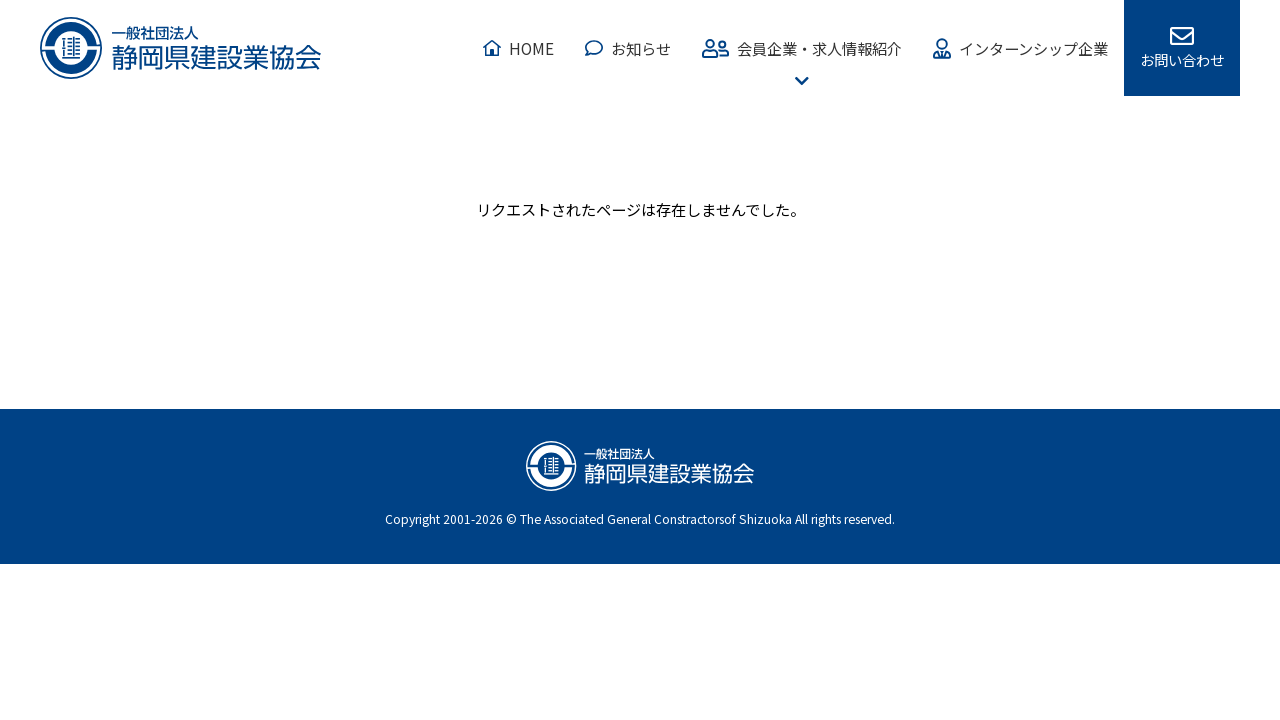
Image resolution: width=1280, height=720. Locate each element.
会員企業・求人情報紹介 (819, 48)
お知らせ (641, 48)
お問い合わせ (1182, 59)
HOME (531, 48)
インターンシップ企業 (1033, 48)
